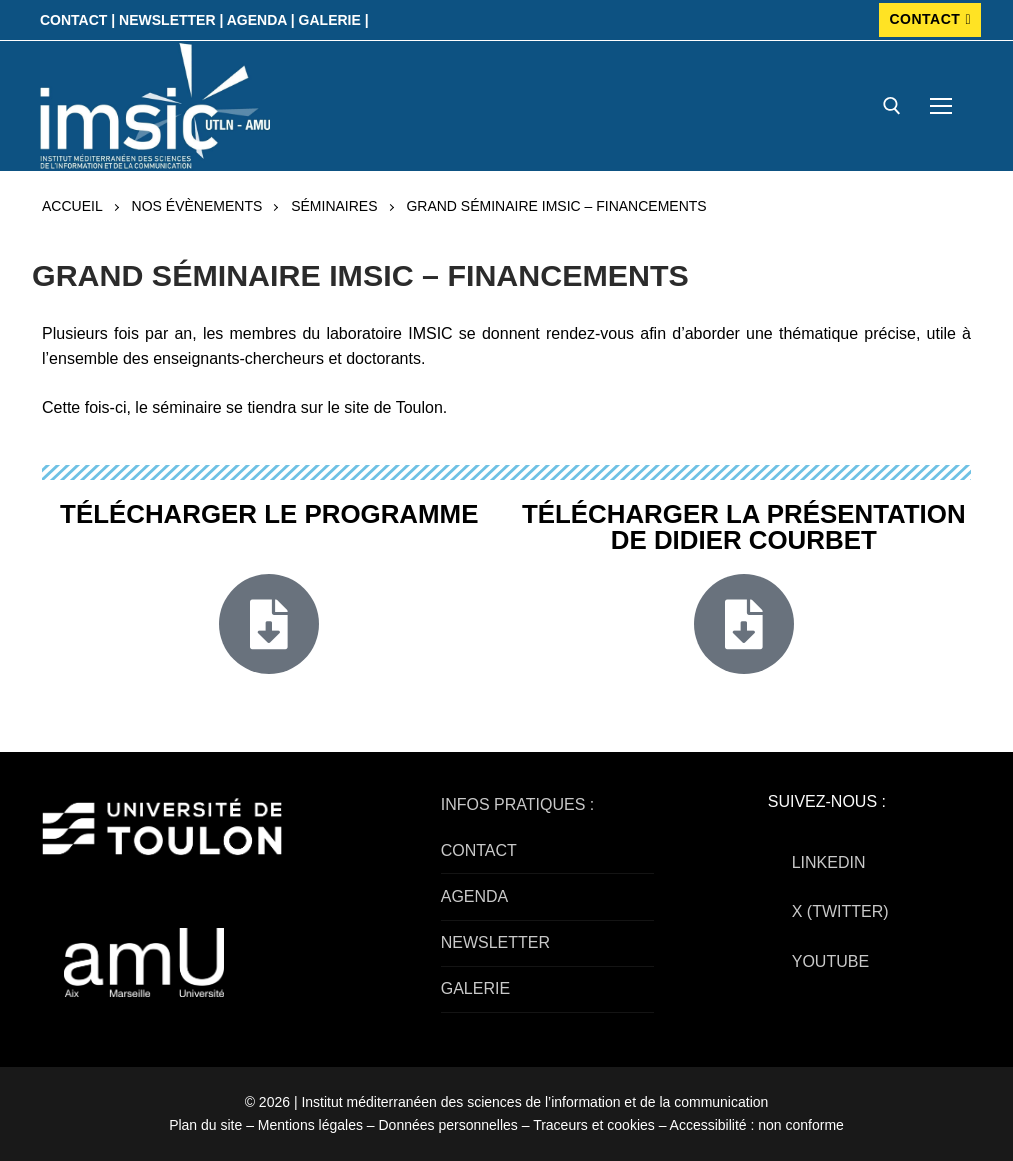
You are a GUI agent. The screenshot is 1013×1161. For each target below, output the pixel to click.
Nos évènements (197, 206)
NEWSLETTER (495, 942)
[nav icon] (941, 106)
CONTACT (930, 19)
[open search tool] (892, 106)
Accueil (72, 206)
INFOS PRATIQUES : (518, 804)
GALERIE (475, 988)
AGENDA (475, 896)
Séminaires (334, 206)
